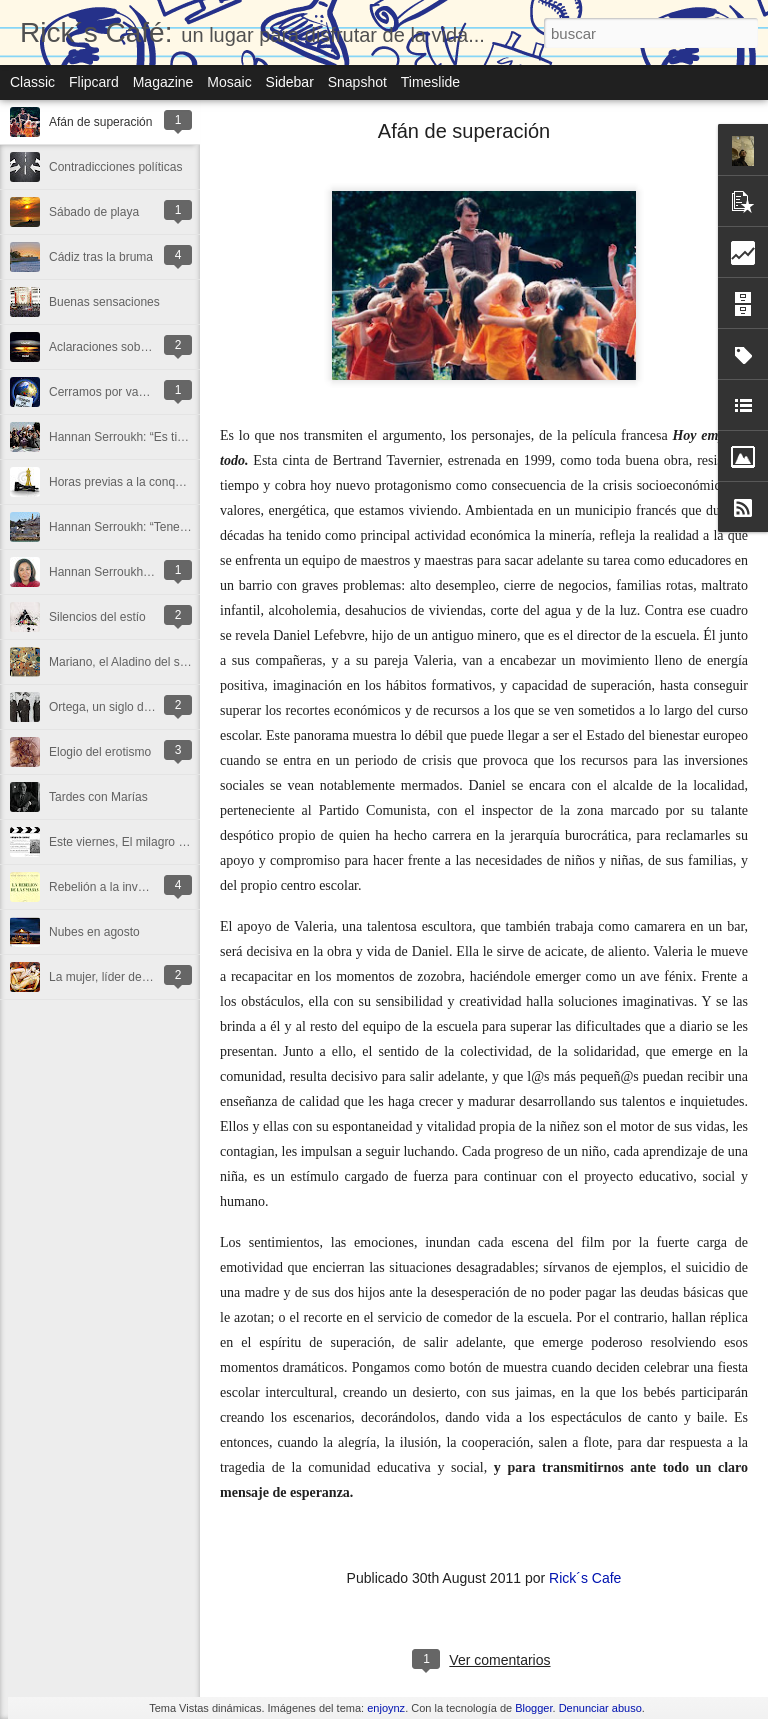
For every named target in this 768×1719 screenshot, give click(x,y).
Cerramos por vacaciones (117, 392)
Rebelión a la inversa (105, 887)
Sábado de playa (94, 212)
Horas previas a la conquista (124, 482)
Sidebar (290, 82)
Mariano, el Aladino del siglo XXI (135, 662)
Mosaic (229, 82)
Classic (32, 82)
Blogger (533, 1708)
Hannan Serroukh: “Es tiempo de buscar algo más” (184, 437)
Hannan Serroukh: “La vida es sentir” (147, 572)
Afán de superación (100, 122)
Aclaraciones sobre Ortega (120, 347)
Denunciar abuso (600, 1708)
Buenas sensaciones (104, 302)
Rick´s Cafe (585, 1578)
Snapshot (357, 82)
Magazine (163, 82)
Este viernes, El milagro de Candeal (144, 842)
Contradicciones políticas (115, 167)
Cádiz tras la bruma (101, 257)
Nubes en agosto (94, 932)
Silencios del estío (97, 617)
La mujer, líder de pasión (114, 977)
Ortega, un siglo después (115, 707)
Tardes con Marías (98, 797)
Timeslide (430, 82)
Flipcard (94, 82)
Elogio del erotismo (100, 752)
